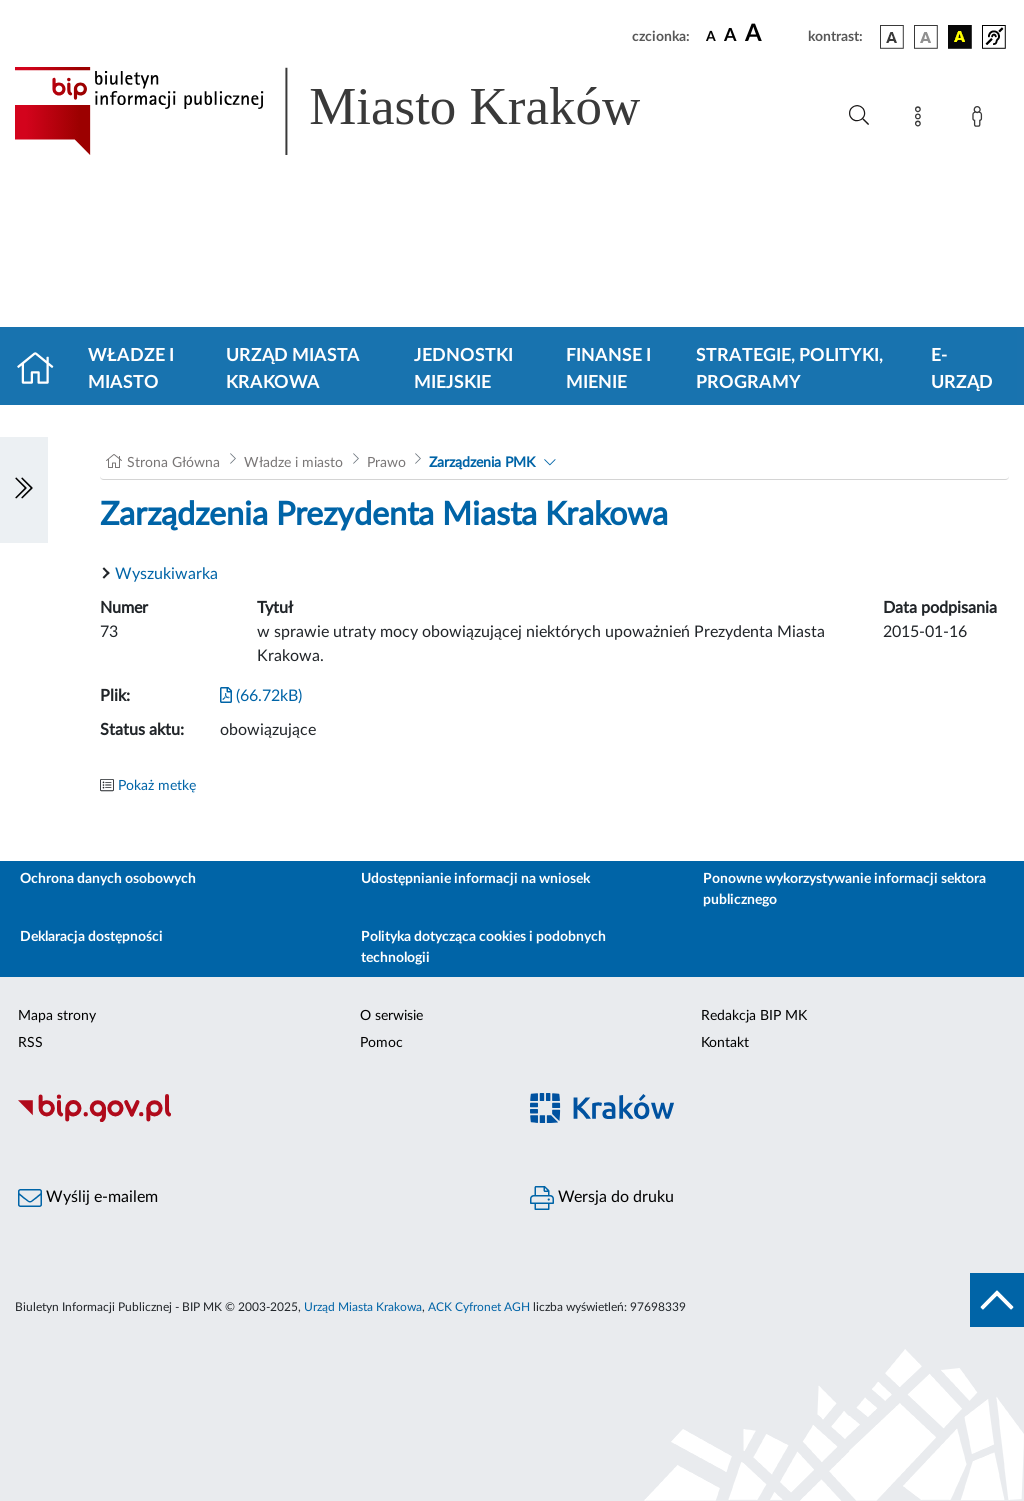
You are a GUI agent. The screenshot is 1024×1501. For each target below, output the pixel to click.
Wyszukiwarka (166, 574)
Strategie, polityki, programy (789, 369)
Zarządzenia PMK (482, 463)
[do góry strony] (997, 1300)
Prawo (386, 463)
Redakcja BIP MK (754, 1016)
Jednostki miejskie (463, 369)
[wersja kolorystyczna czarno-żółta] (960, 37)
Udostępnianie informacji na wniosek (475, 879)
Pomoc (381, 1043)
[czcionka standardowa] (711, 36)
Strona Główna (173, 463)
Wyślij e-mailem (88, 1198)
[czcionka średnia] (730, 36)
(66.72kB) (261, 696)
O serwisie (391, 1016)
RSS (30, 1043)
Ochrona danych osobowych (108, 879)
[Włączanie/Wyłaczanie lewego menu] (24, 490)
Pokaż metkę (157, 786)
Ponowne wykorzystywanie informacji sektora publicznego (844, 889)
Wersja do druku (602, 1198)
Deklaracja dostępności (91, 937)
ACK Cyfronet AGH (479, 1307)
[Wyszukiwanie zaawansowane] (859, 116)
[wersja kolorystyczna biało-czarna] (926, 37)
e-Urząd (962, 369)
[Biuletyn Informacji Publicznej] (256, 1119)
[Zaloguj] (981, 120)
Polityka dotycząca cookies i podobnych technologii (483, 947)
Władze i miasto (131, 369)
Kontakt (725, 1043)
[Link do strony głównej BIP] (356, 111)
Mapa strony (57, 1016)
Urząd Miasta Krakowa (292, 369)
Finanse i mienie (608, 369)
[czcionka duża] (773, 34)
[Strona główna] (43, 370)
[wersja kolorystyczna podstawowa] (892, 37)
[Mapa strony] (922, 120)
